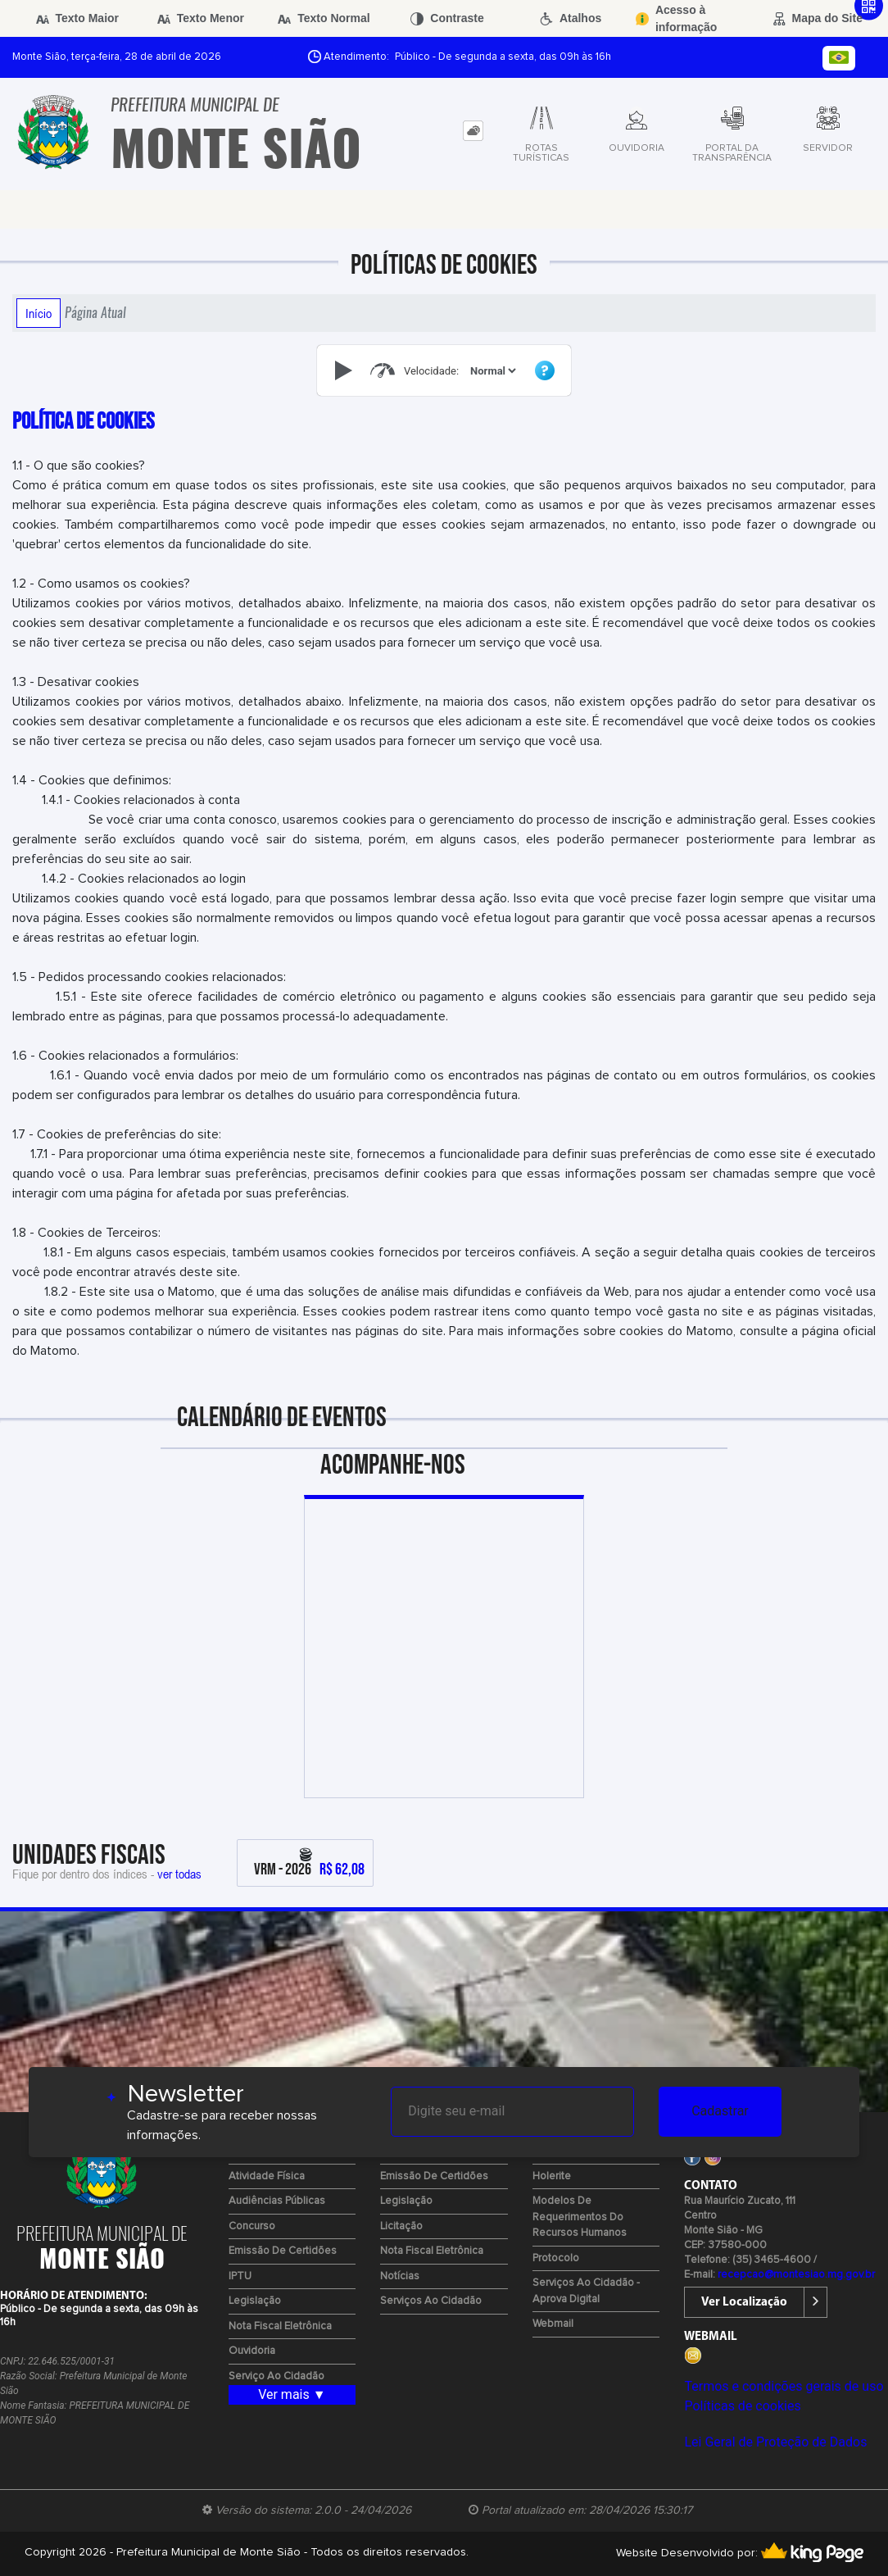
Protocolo (555, 2258)
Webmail (552, 2324)
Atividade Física (267, 2176)
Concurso (252, 2226)
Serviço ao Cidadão (276, 2376)
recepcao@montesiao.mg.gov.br (796, 2274)
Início (38, 313)
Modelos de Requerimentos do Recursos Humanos (579, 2217)
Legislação (255, 2301)
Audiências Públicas (277, 2201)
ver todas (179, 1873)
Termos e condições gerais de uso (783, 2386)
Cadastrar (720, 2111)
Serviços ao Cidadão (431, 2301)
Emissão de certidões (283, 2251)
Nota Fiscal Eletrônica (280, 2326)
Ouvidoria (252, 2351)
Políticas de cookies (742, 2406)
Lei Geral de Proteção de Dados (775, 2442)
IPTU (240, 2276)
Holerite (551, 2176)
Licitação (401, 2226)
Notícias (399, 2276)
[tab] (473, 130)
